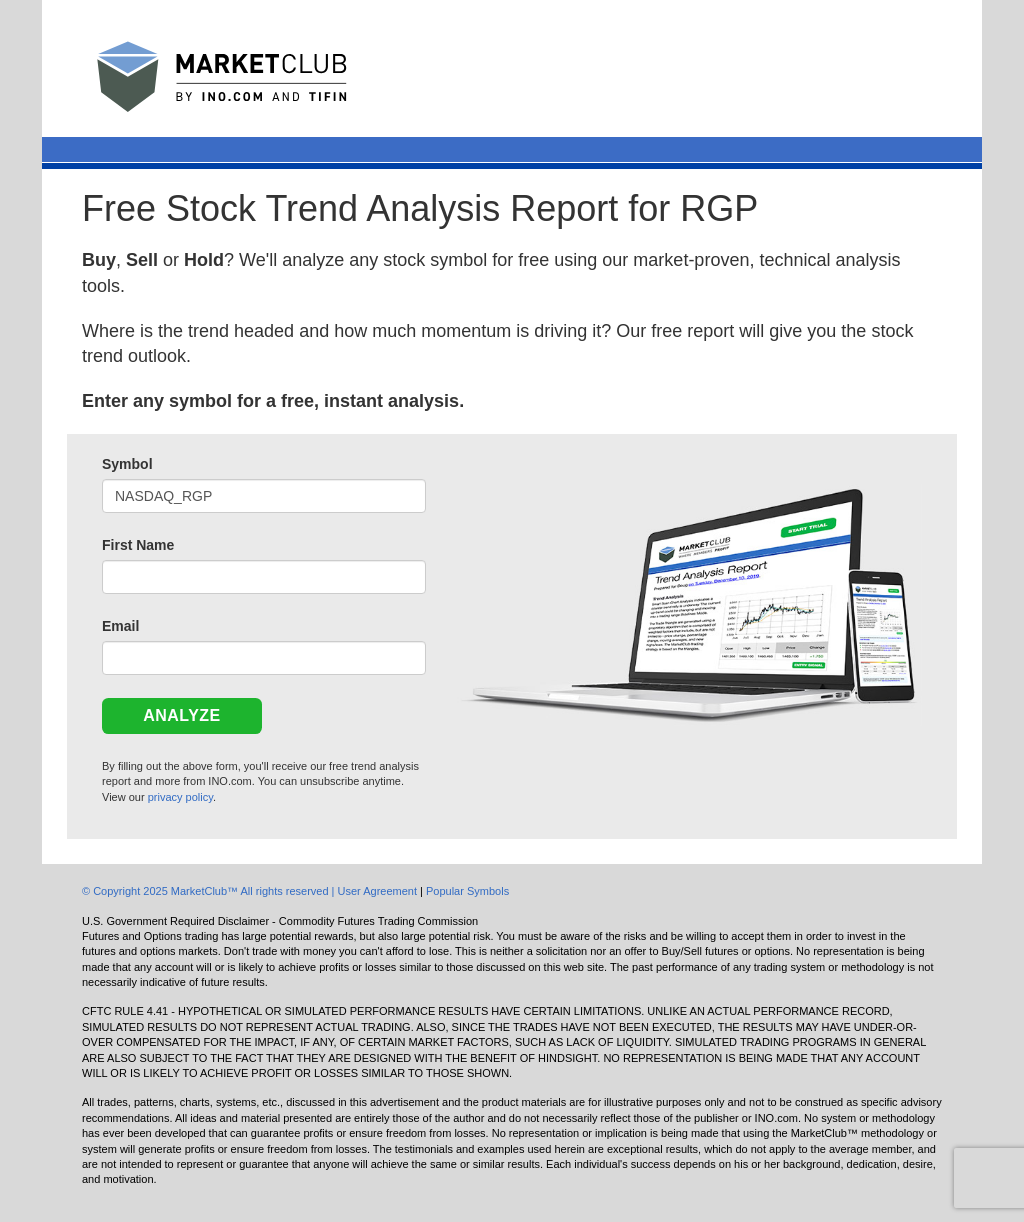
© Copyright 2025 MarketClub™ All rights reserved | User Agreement (251, 891)
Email (120, 626)
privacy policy (180, 797)
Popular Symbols (467, 891)
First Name (138, 545)
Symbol (127, 464)
